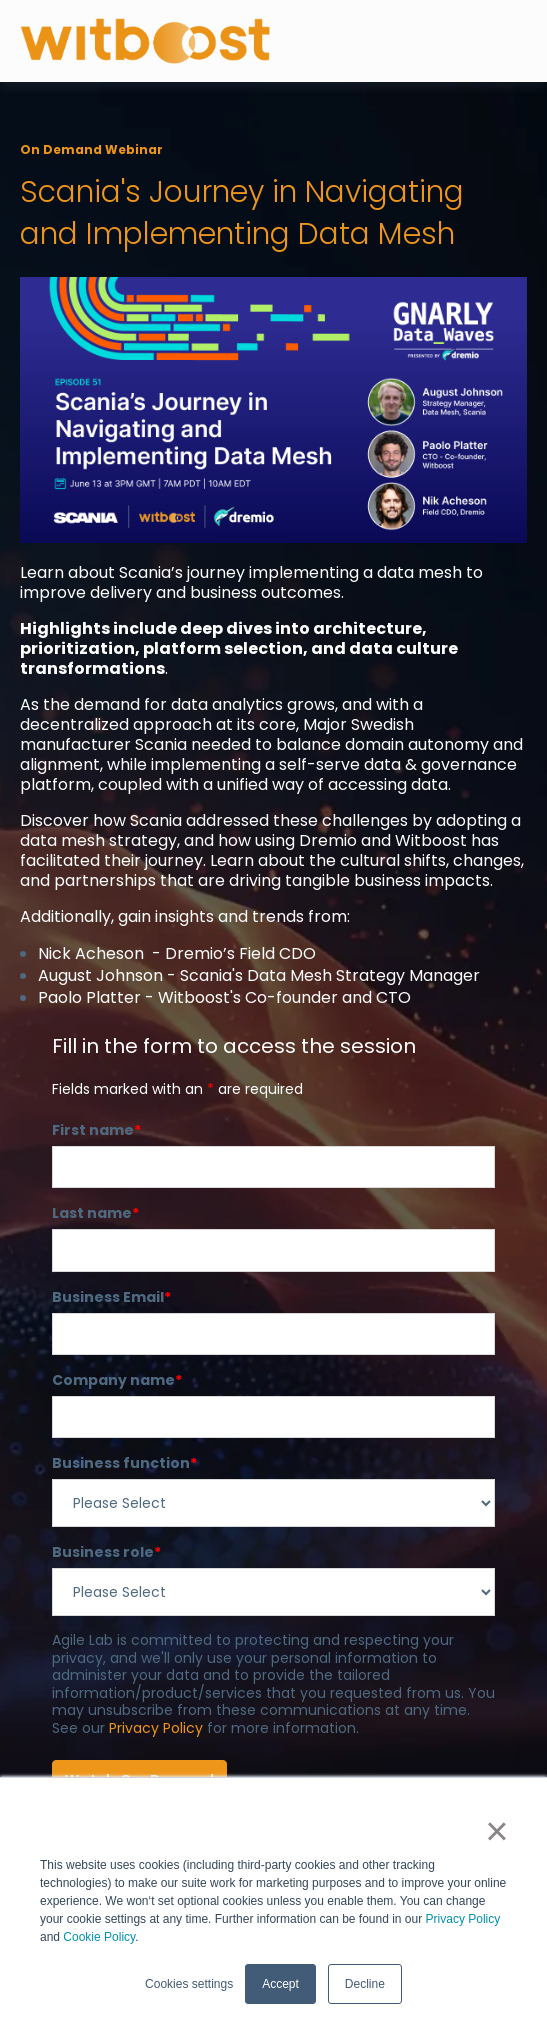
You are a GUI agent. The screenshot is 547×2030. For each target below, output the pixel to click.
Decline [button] (365, 1984)
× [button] (496, 1831)
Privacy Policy (463, 1919)
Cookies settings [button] (189, 1984)
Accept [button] (280, 1984)
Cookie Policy (99, 1937)
